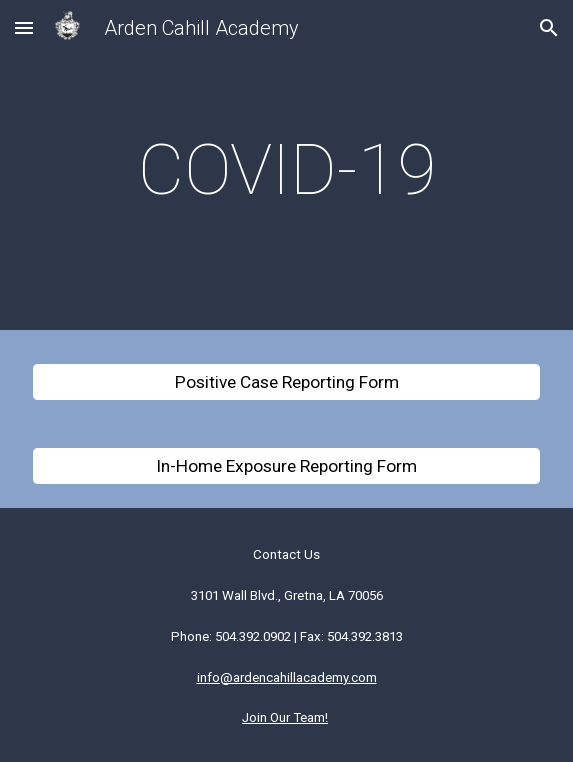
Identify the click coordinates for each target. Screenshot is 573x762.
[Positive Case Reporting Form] (286, 382)
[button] (24, 27)
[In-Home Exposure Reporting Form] (286, 466)
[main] (286, 170)
